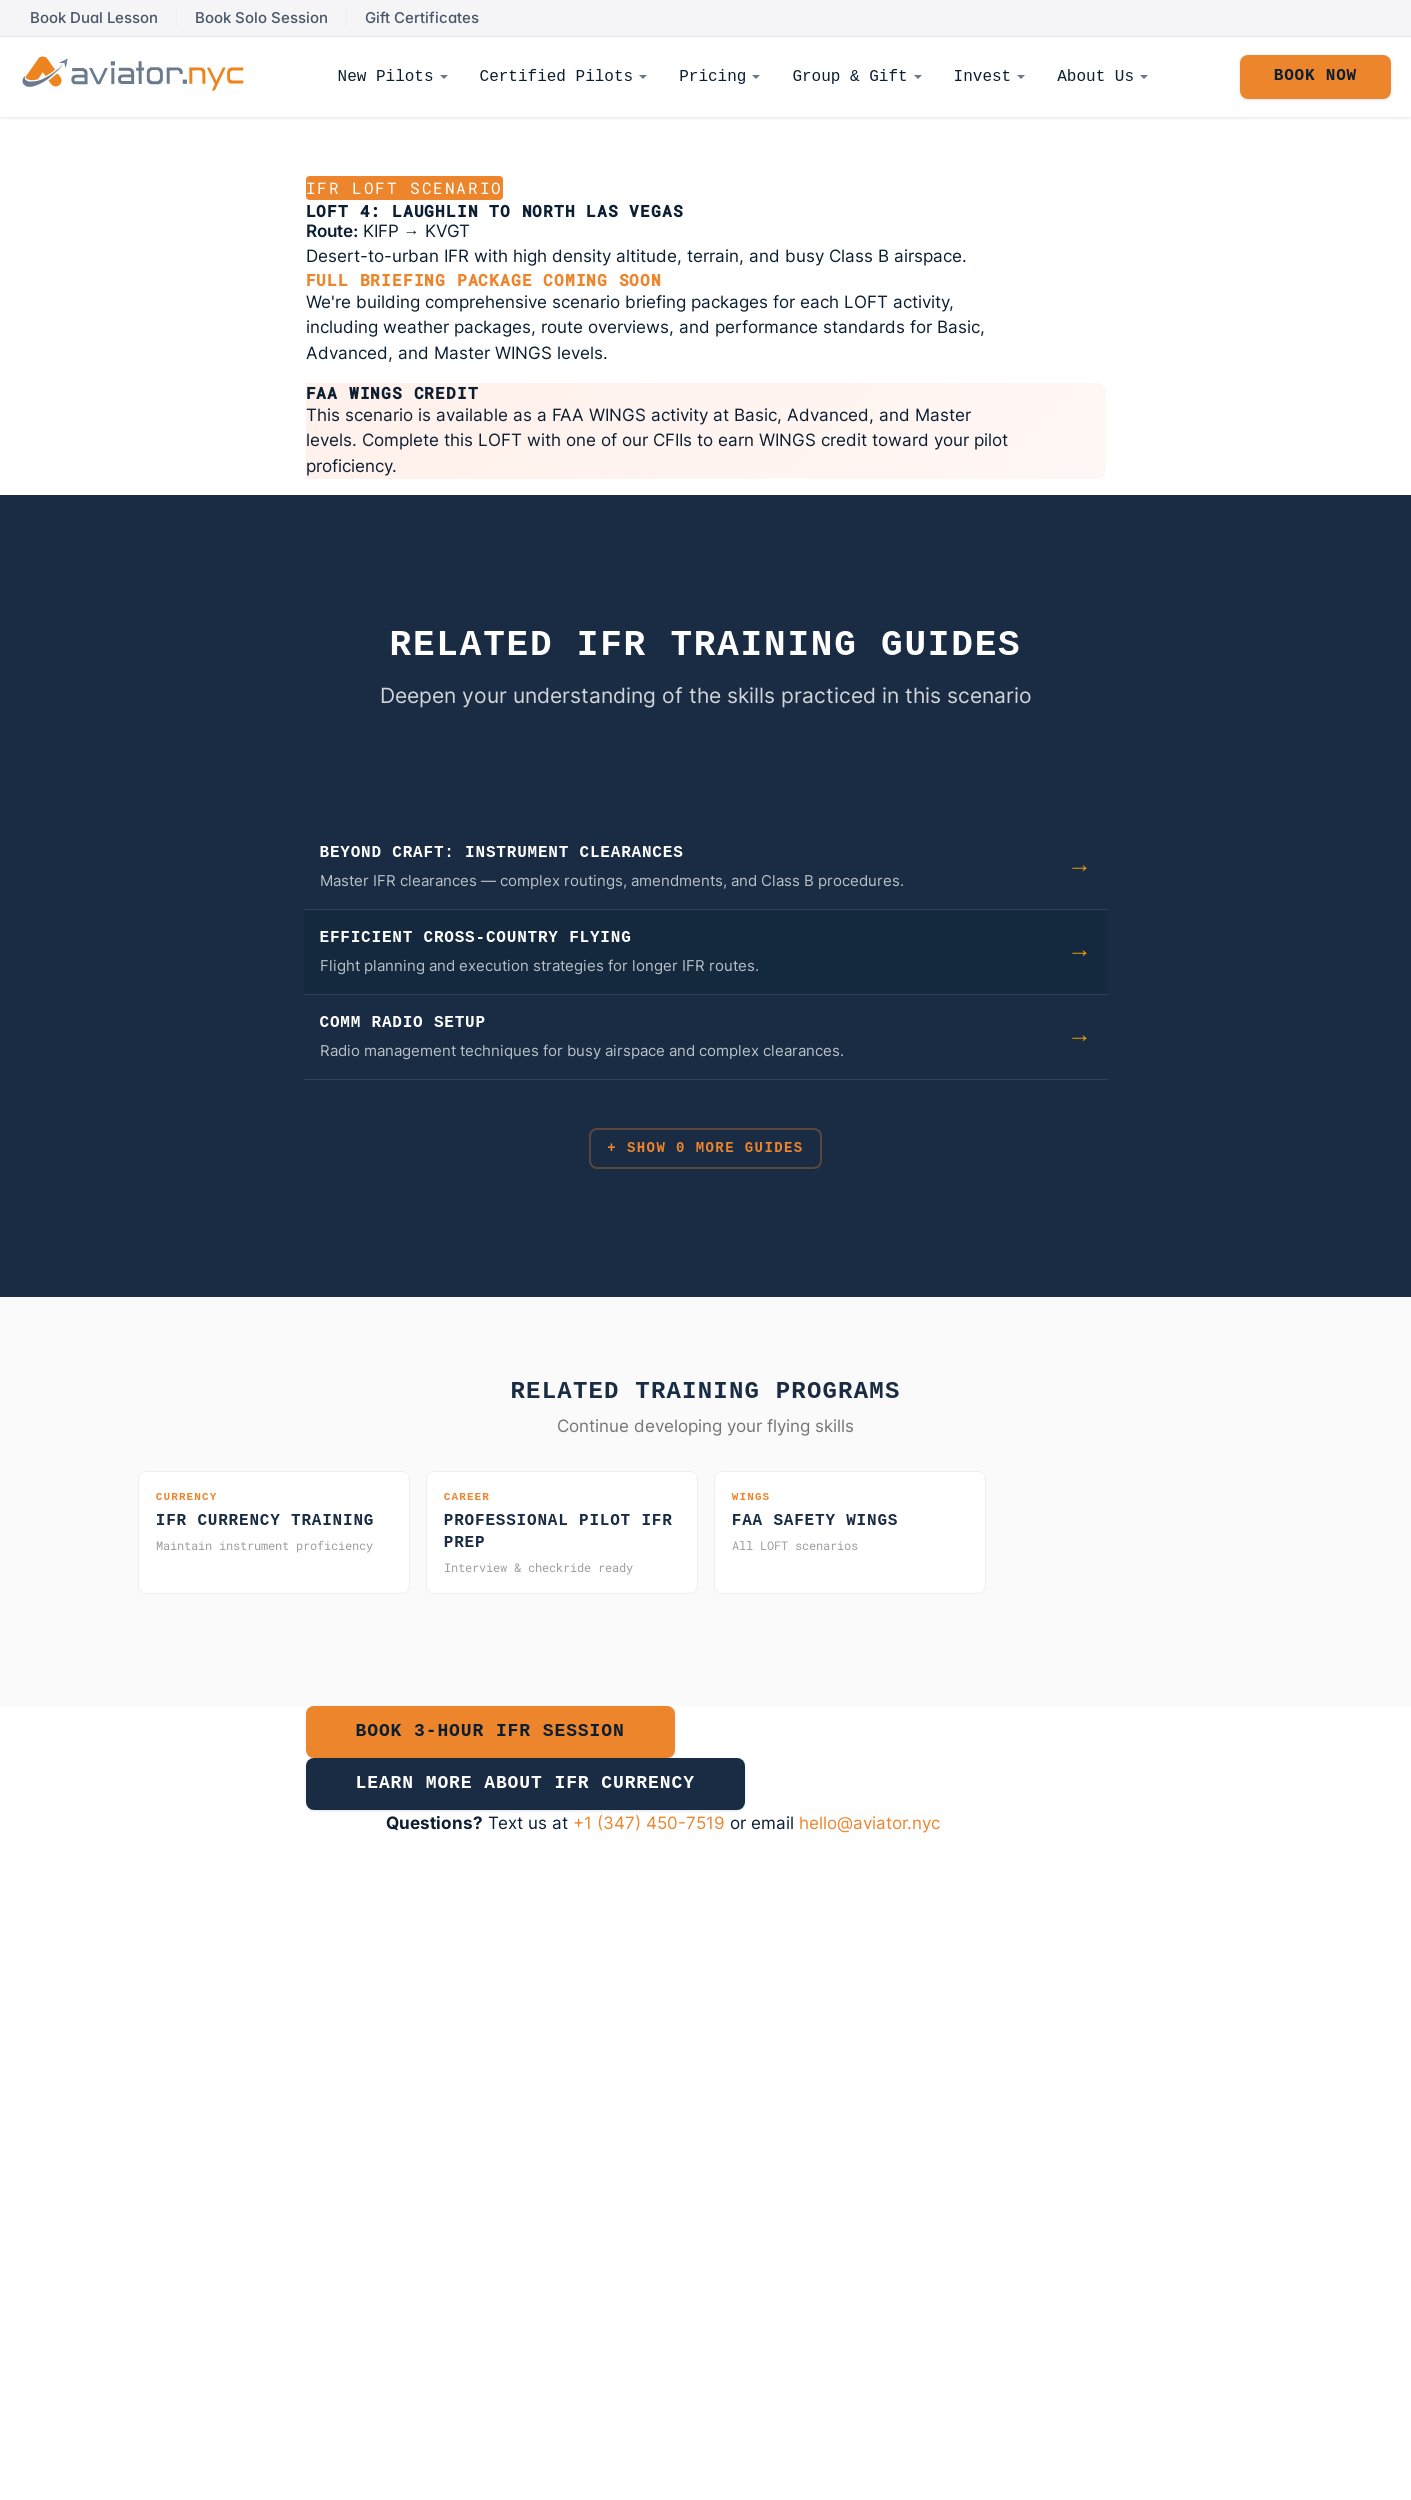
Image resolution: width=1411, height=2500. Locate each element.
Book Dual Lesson (94, 18)
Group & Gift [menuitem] (849, 77)
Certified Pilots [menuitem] (557, 77)
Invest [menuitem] (983, 77)
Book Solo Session (261, 18)
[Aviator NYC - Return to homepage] (133, 73)
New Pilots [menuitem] (386, 77)
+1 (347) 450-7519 (649, 1847)
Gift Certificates (422, 18)
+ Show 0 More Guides (705, 1154)
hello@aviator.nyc (869, 1847)
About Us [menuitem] (1095, 77)
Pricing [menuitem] (712, 77)
